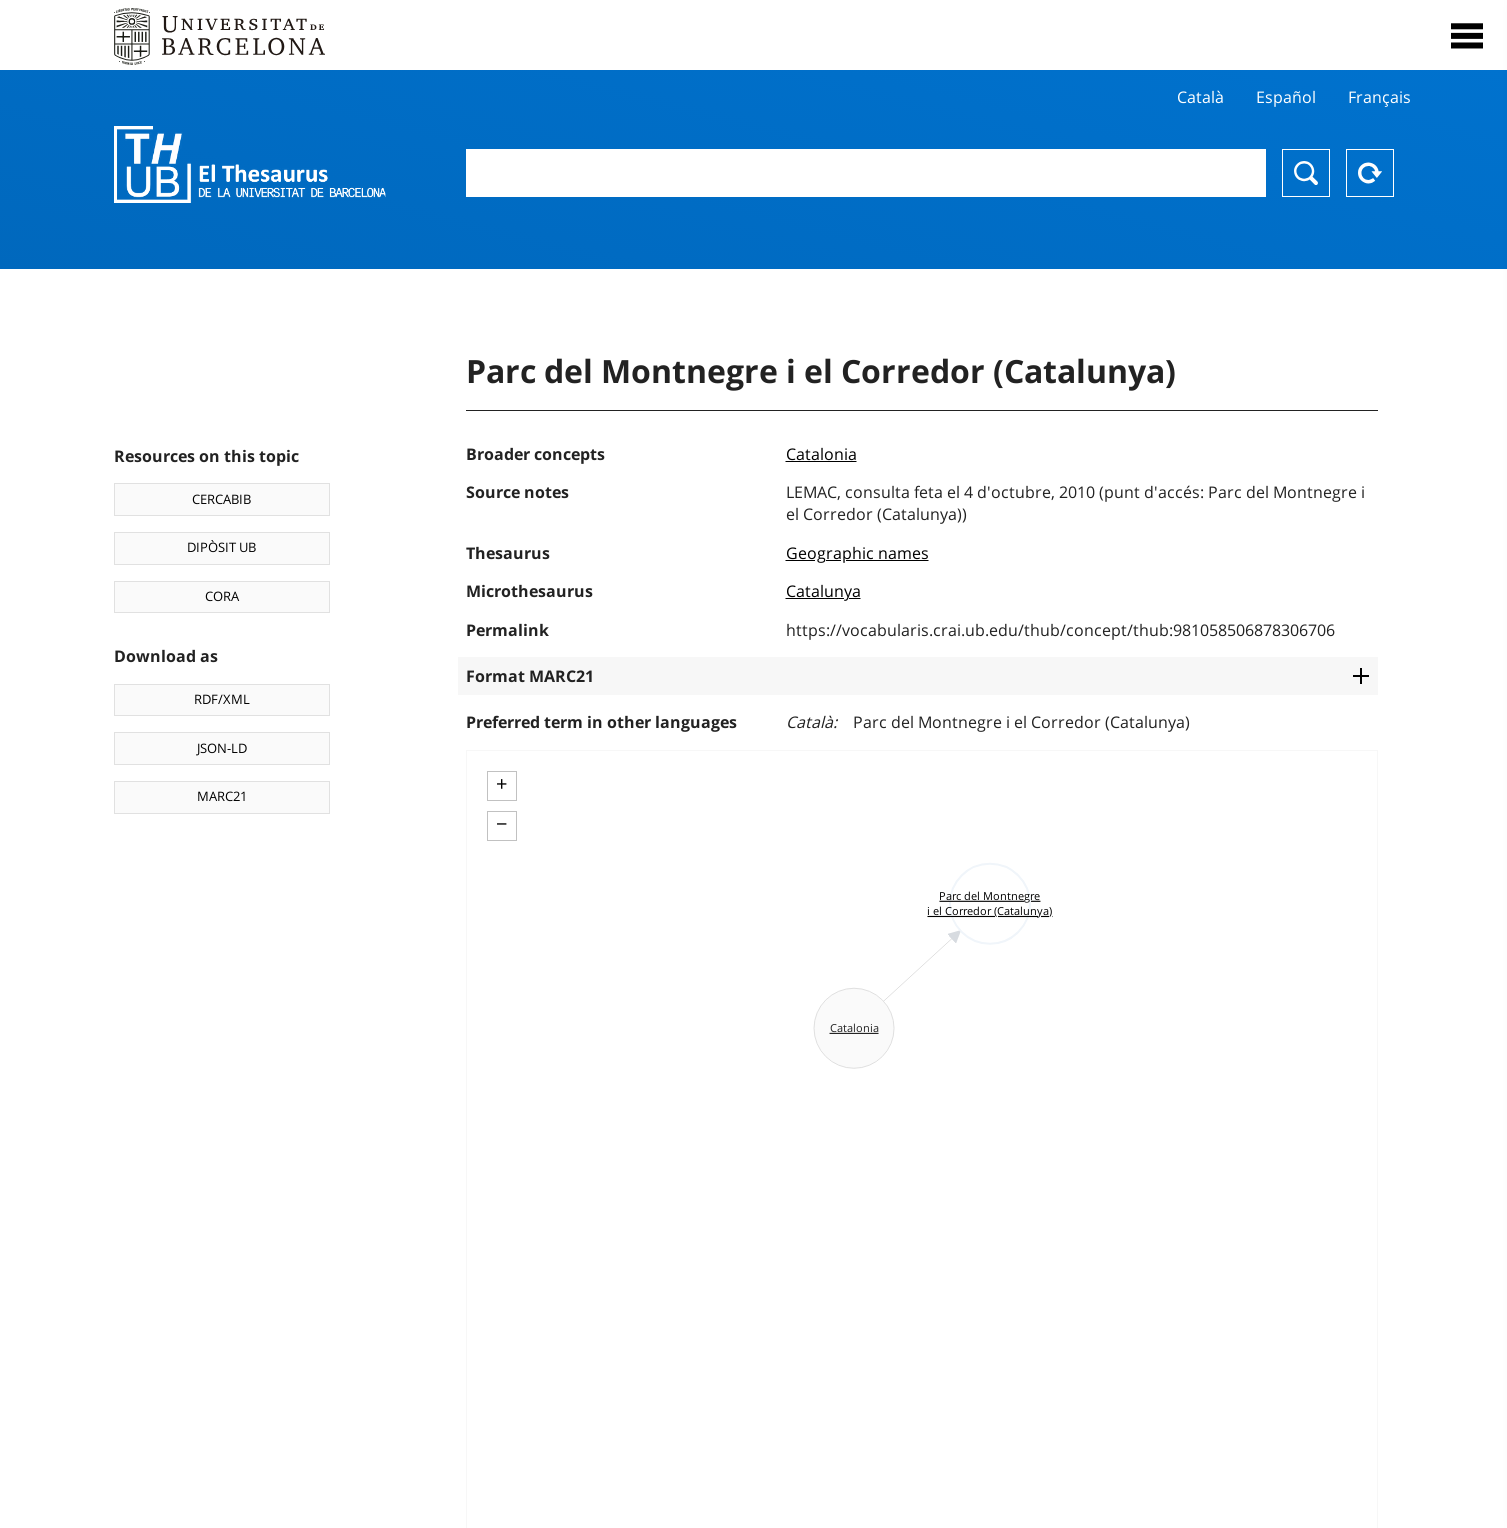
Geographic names (857, 553)
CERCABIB (221, 499)
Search (1306, 173)
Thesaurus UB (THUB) (250, 165)
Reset (1370, 173)
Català (1200, 97)
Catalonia (821, 454)
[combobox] (866, 173)
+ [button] (501, 784)
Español (1286, 97)
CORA (222, 596)
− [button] (501, 824)
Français (1379, 97)
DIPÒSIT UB (221, 547)
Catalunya (823, 591)
